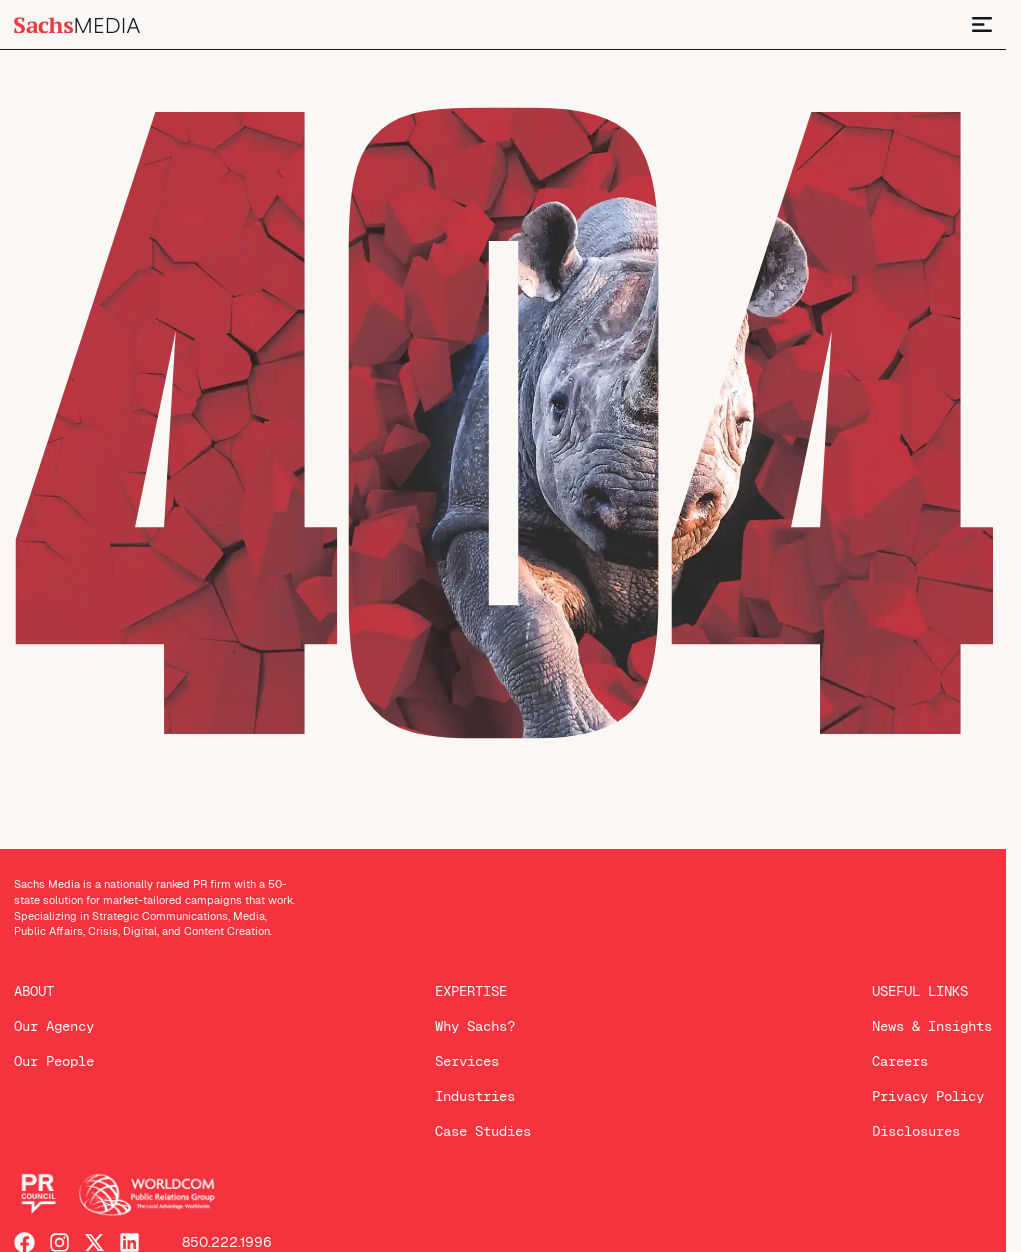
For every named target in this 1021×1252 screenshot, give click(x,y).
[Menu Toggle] (982, 24)
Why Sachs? (475, 1026)
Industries (475, 1096)
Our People (54, 1061)
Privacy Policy (928, 1096)
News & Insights (932, 1026)
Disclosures (916, 1131)
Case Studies (483, 1131)
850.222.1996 (227, 1243)
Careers (900, 1061)
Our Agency (54, 1026)
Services (467, 1061)
